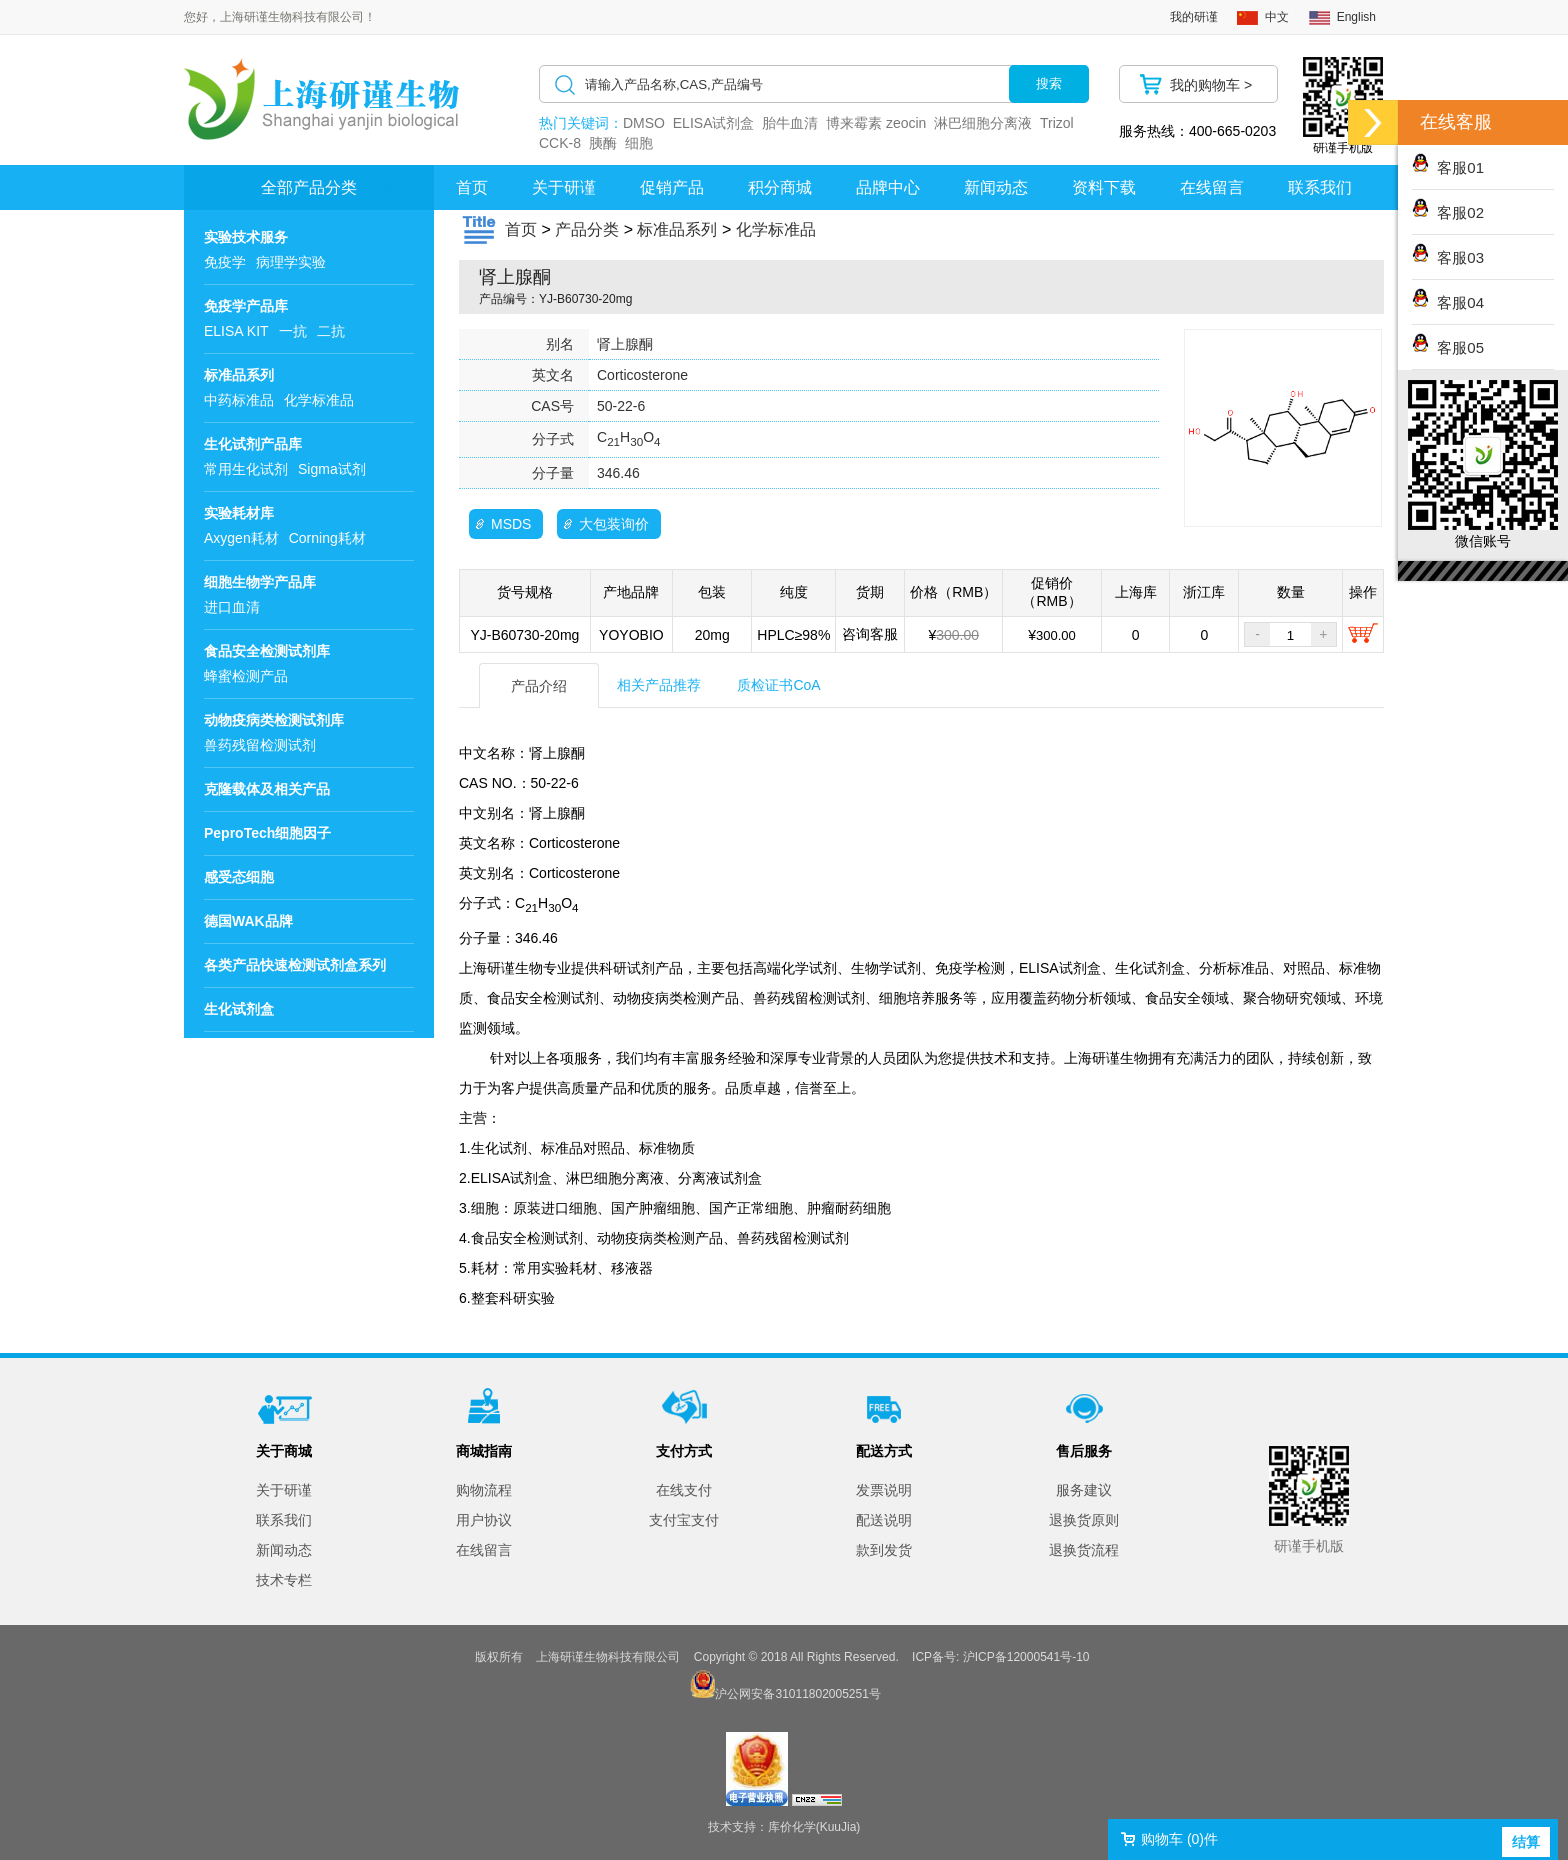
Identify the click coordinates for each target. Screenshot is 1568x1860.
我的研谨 (1194, 17)
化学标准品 (319, 400)
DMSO (644, 123)
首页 (472, 187)
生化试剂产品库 (253, 444)
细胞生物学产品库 (260, 582)
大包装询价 (614, 524)
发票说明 (884, 1490)
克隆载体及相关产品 (267, 789)
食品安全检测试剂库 (267, 651)
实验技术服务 (246, 237)
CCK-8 (560, 143)
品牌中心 (888, 187)
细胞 (639, 143)
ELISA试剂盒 (714, 123)
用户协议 (484, 1520)
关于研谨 (564, 187)
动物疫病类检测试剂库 (274, 720)
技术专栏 (284, 1580)
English (1356, 17)
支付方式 (684, 1451)
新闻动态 (996, 187)
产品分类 (587, 229)
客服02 (1448, 212)
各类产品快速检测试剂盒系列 (295, 965)
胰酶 (603, 143)
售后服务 (1084, 1451)
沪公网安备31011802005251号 (797, 1694)
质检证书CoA (778, 685)
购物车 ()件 (1179, 1839)
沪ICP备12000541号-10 (1026, 1657)
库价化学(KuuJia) (814, 1827)
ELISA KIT (236, 331)
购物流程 (484, 1490)
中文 (1277, 17)
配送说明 (884, 1520)
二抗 (331, 331)
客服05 (1448, 347)
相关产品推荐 (659, 685)
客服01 (1448, 167)
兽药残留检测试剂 (260, 745)
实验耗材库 (239, 513)
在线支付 (684, 1490)
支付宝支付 (684, 1520)
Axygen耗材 (241, 538)
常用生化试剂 (246, 469)
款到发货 (884, 1550)
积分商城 (780, 187)
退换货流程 (1084, 1550)
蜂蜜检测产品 (246, 676)
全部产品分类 (309, 187)
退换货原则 (1084, 1520)
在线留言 (1212, 187)
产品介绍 (539, 686)
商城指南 (484, 1451)
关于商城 (284, 1451)
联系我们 (1320, 187)
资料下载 (1104, 187)
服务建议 (1084, 1490)
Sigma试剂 (332, 469)
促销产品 (672, 187)
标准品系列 (239, 375)
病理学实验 (291, 262)
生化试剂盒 (239, 1009)
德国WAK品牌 (248, 921)
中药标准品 (239, 400)
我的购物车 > (1211, 85)
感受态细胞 (239, 877)
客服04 (1448, 302)
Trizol (1057, 123)
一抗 (293, 331)
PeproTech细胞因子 (267, 833)
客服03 (1448, 257)
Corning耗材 (327, 538)
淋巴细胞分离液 (983, 123)
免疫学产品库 (246, 306)
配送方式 (884, 1451)
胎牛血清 (790, 123)
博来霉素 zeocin (876, 123)
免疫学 (225, 262)
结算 (1526, 1842)
